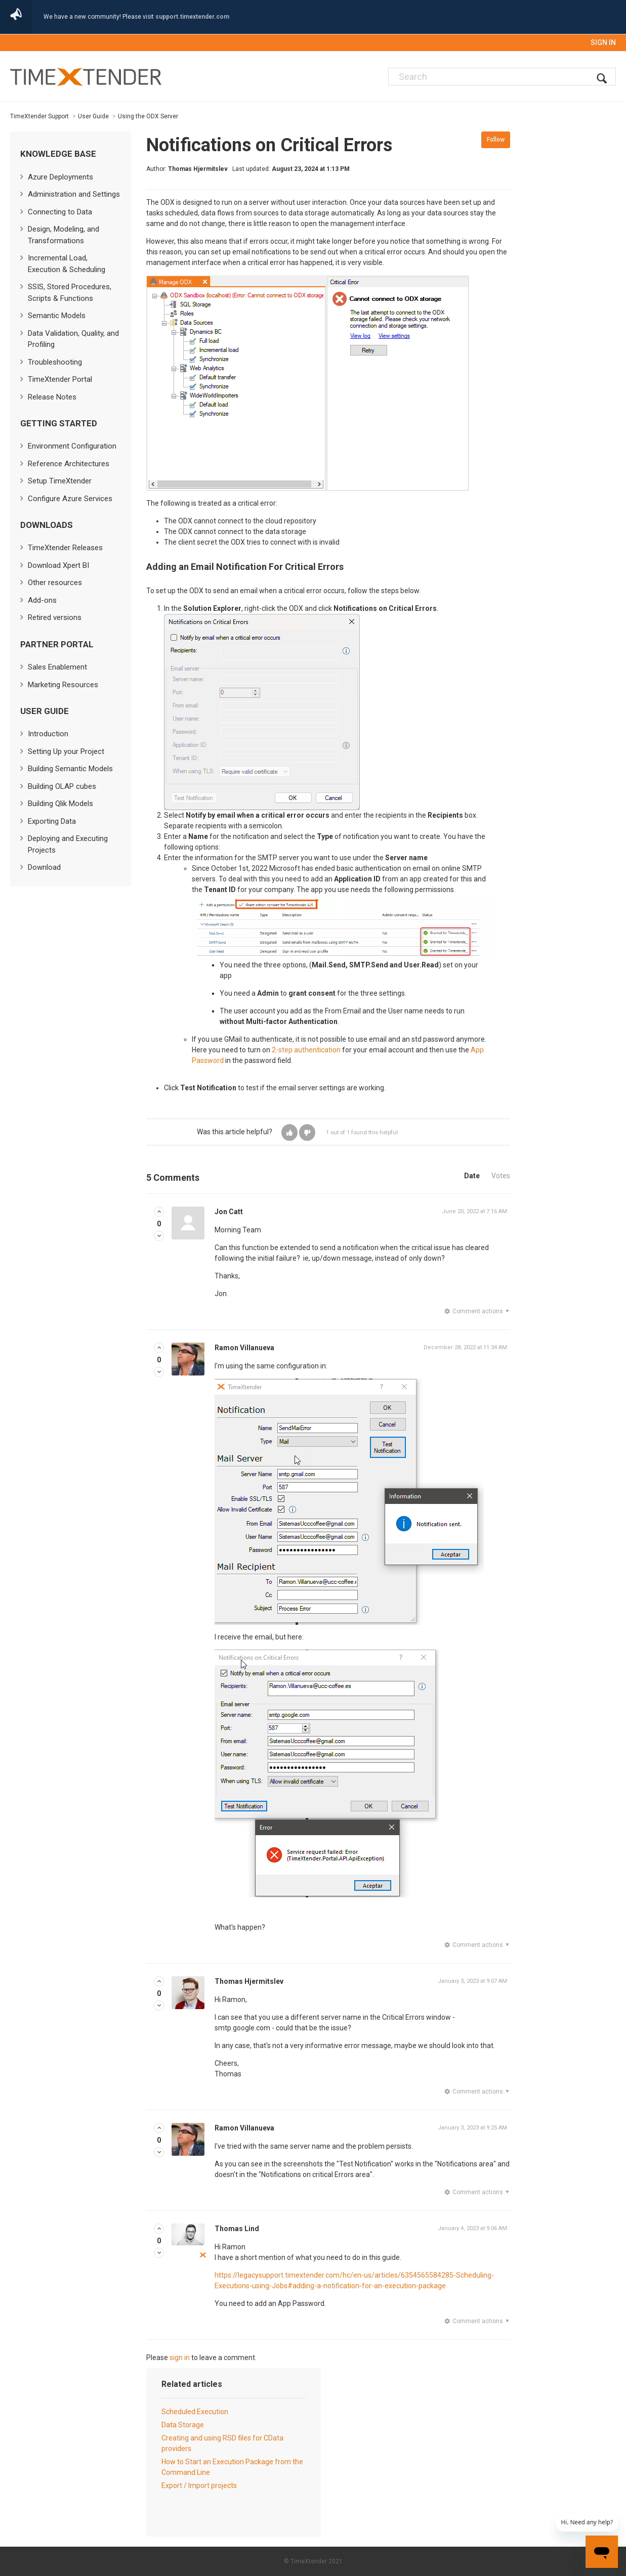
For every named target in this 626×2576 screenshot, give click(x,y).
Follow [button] (496, 139)
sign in (180, 2357)
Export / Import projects (199, 2485)
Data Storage (182, 2425)
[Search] (502, 76)
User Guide (93, 116)
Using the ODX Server (148, 116)
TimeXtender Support (39, 116)
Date (472, 1176)
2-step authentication (306, 1050)
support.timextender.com (192, 16)
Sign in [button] (603, 42)
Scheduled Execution (194, 2412)
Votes (500, 1176)
